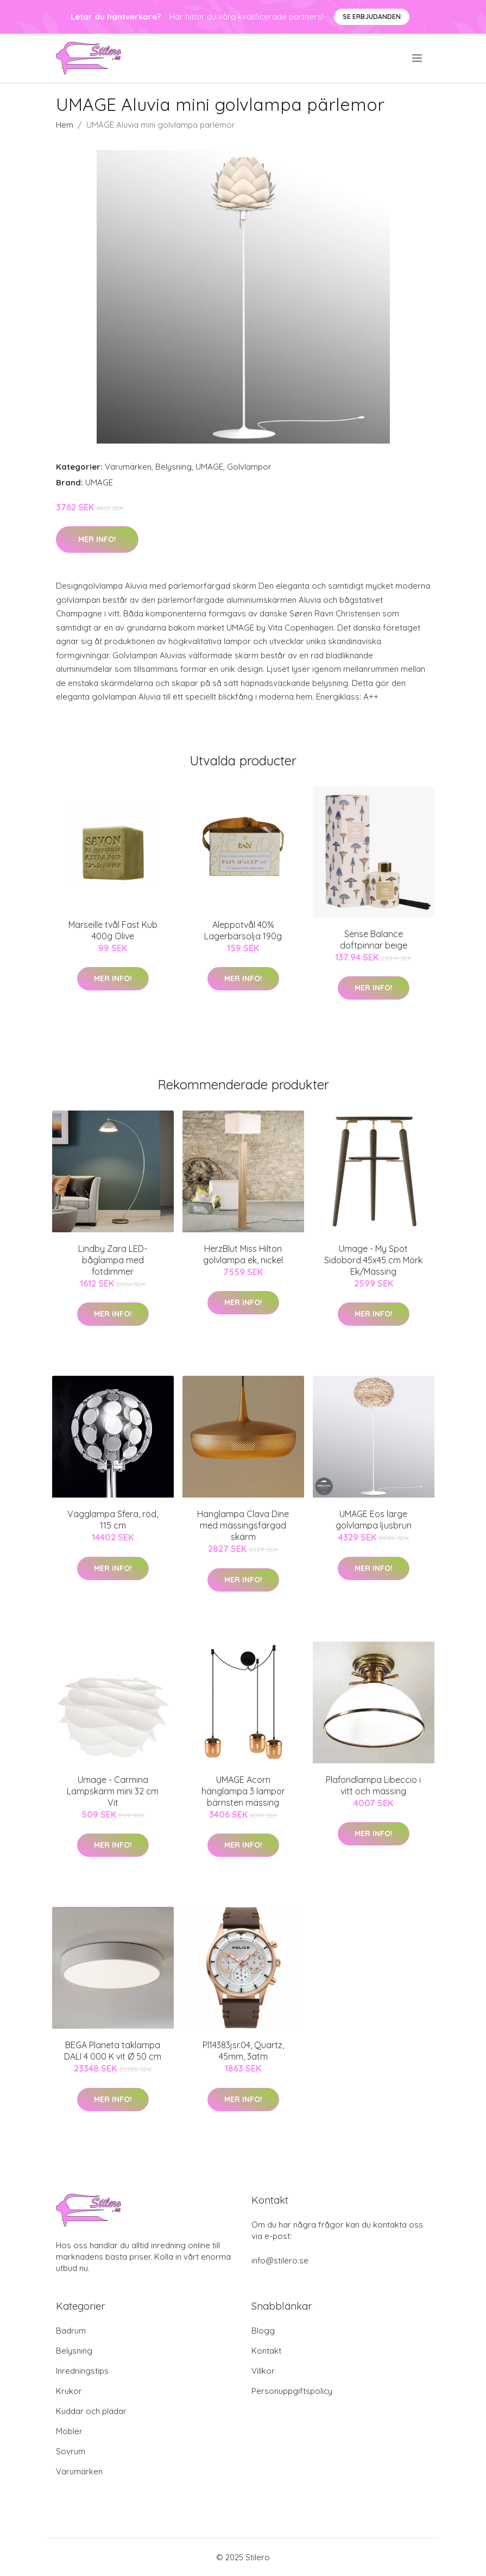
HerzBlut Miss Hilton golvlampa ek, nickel (243, 1254)
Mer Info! (97, 539)
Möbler (69, 2431)
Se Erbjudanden (372, 17)
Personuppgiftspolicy (291, 2391)
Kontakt (266, 2351)
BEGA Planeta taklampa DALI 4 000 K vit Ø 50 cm (112, 2050)
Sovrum (70, 2451)
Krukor (69, 2391)
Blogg (263, 2330)
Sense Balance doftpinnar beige (373, 939)
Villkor (263, 2371)
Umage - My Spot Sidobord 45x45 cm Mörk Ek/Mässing (373, 1260)
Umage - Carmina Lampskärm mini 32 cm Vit (113, 1791)
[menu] (418, 58)
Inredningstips (82, 2371)
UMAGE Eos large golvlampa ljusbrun (374, 1519)
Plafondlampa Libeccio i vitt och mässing (373, 1785)
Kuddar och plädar (91, 2411)
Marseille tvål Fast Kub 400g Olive (112, 930)
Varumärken (128, 466)
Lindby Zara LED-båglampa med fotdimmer (112, 1260)
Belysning (173, 466)
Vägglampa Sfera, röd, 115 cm (112, 1519)
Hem (64, 125)
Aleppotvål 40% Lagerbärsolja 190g (243, 930)
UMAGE (209, 466)
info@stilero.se (279, 2260)
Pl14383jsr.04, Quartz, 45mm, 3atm (243, 2050)
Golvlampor (249, 466)
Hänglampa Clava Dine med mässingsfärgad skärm (243, 1525)
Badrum (71, 2330)
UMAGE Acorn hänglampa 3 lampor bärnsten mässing (243, 1791)
